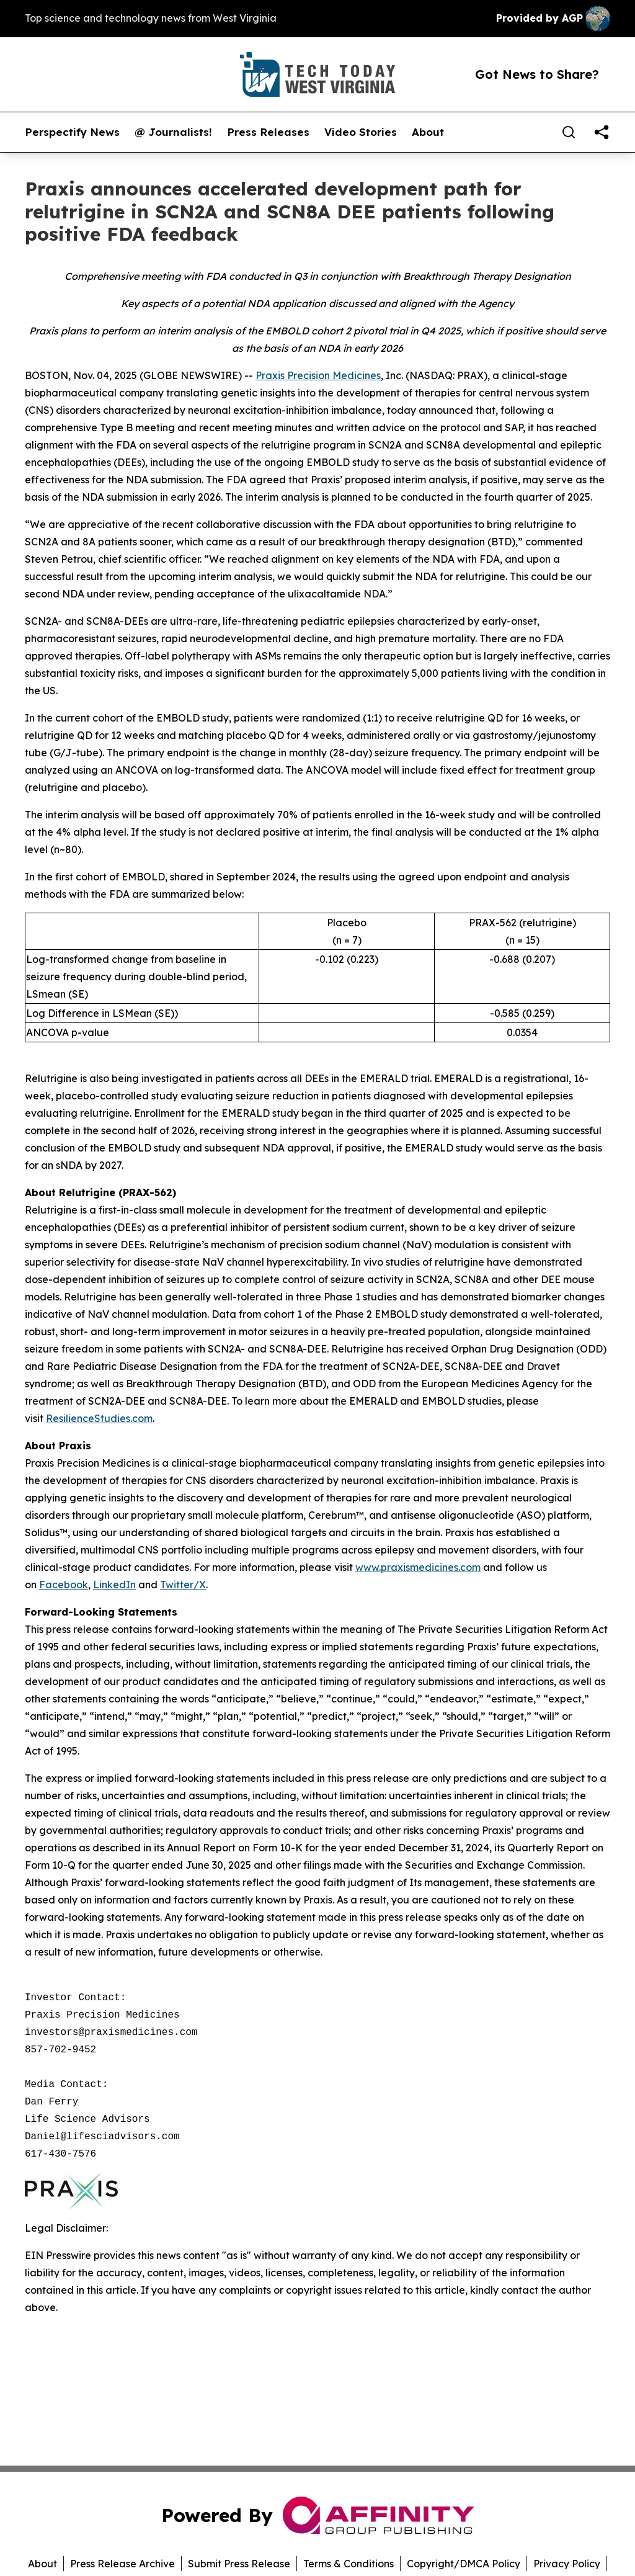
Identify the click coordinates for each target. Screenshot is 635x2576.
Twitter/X (183, 1584)
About (428, 132)
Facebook (63, 1584)
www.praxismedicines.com (418, 1567)
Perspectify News (72, 132)
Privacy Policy (566, 2563)
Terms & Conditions (348, 2563)
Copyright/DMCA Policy (463, 2563)
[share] (601, 132)
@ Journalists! (173, 132)
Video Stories (360, 132)
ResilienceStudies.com (99, 1418)
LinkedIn (114, 1584)
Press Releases (268, 132)
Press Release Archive (122, 2563)
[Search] (569, 132)
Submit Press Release (239, 2563)
